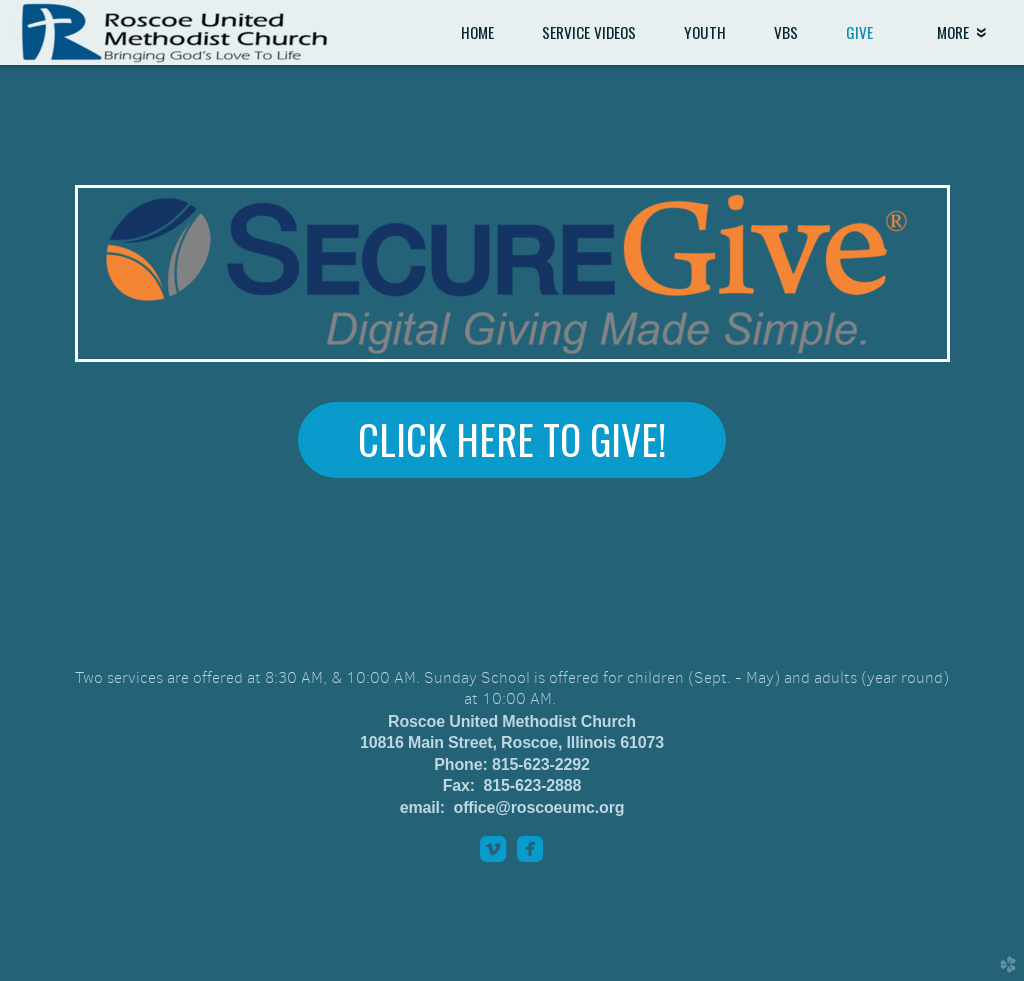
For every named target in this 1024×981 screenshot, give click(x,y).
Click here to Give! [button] (512, 439)
